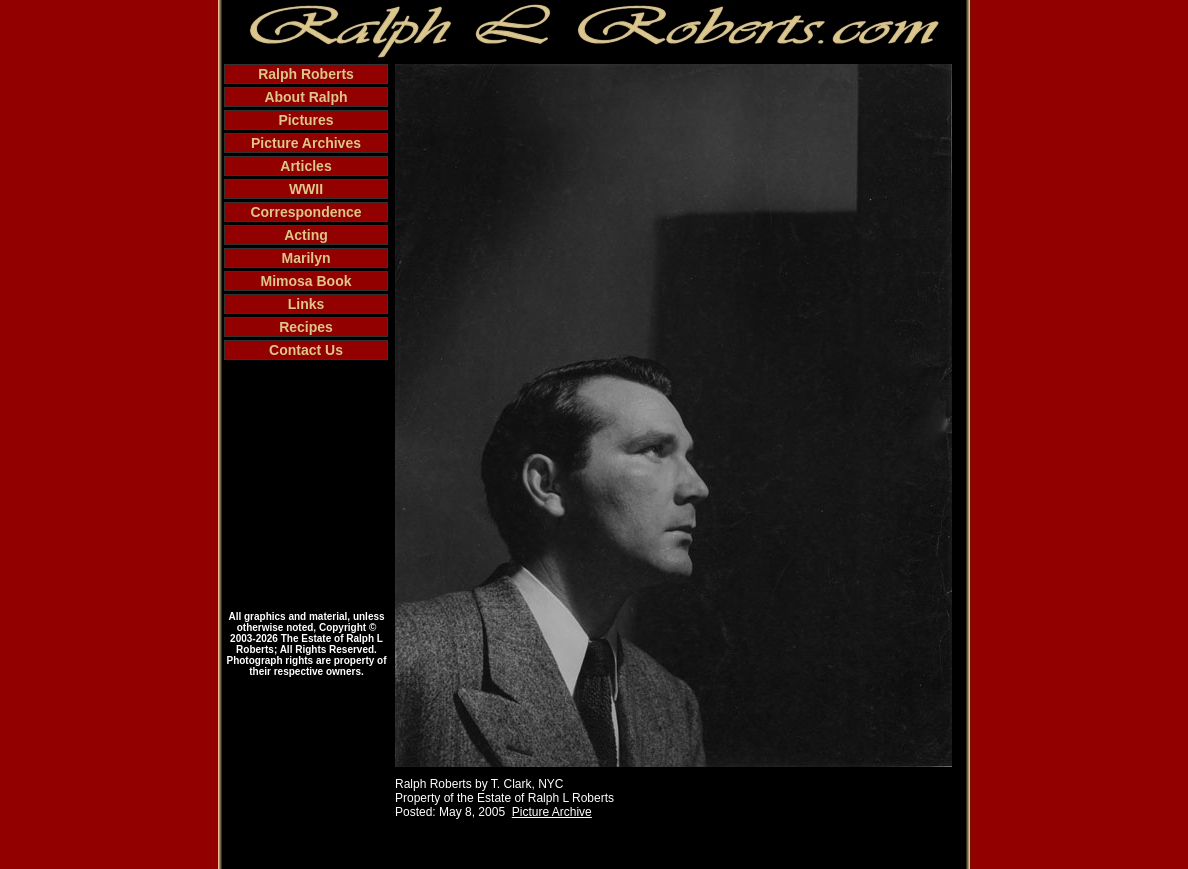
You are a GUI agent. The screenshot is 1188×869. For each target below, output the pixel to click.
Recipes (306, 327)
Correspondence (305, 212)
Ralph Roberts (306, 74)
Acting (306, 235)
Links (306, 304)
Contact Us (306, 350)
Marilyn (305, 258)
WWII (306, 189)
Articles (305, 166)
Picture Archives (306, 143)
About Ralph (305, 97)
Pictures (305, 120)
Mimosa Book (305, 281)
